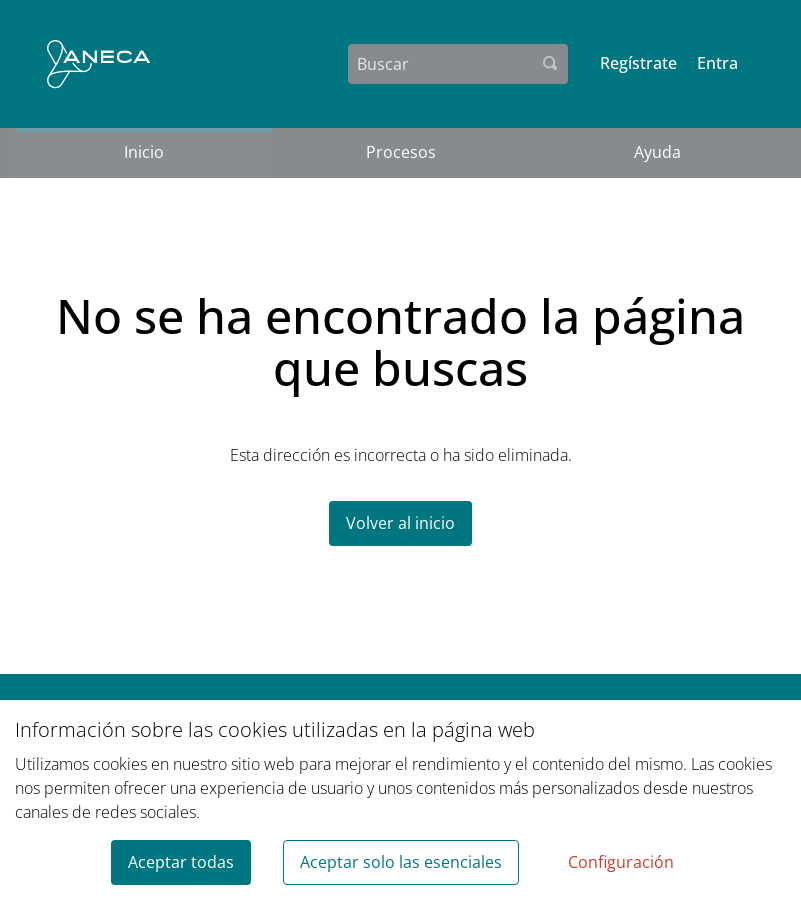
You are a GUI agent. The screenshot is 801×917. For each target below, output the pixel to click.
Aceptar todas (181, 862)
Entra (717, 63)
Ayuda (657, 152)
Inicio (144, 152)
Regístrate (638, 63)
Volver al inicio (400, 523)
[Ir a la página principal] (98, 64)
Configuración (621, 862)
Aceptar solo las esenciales (401, 862)
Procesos (401, 152)
